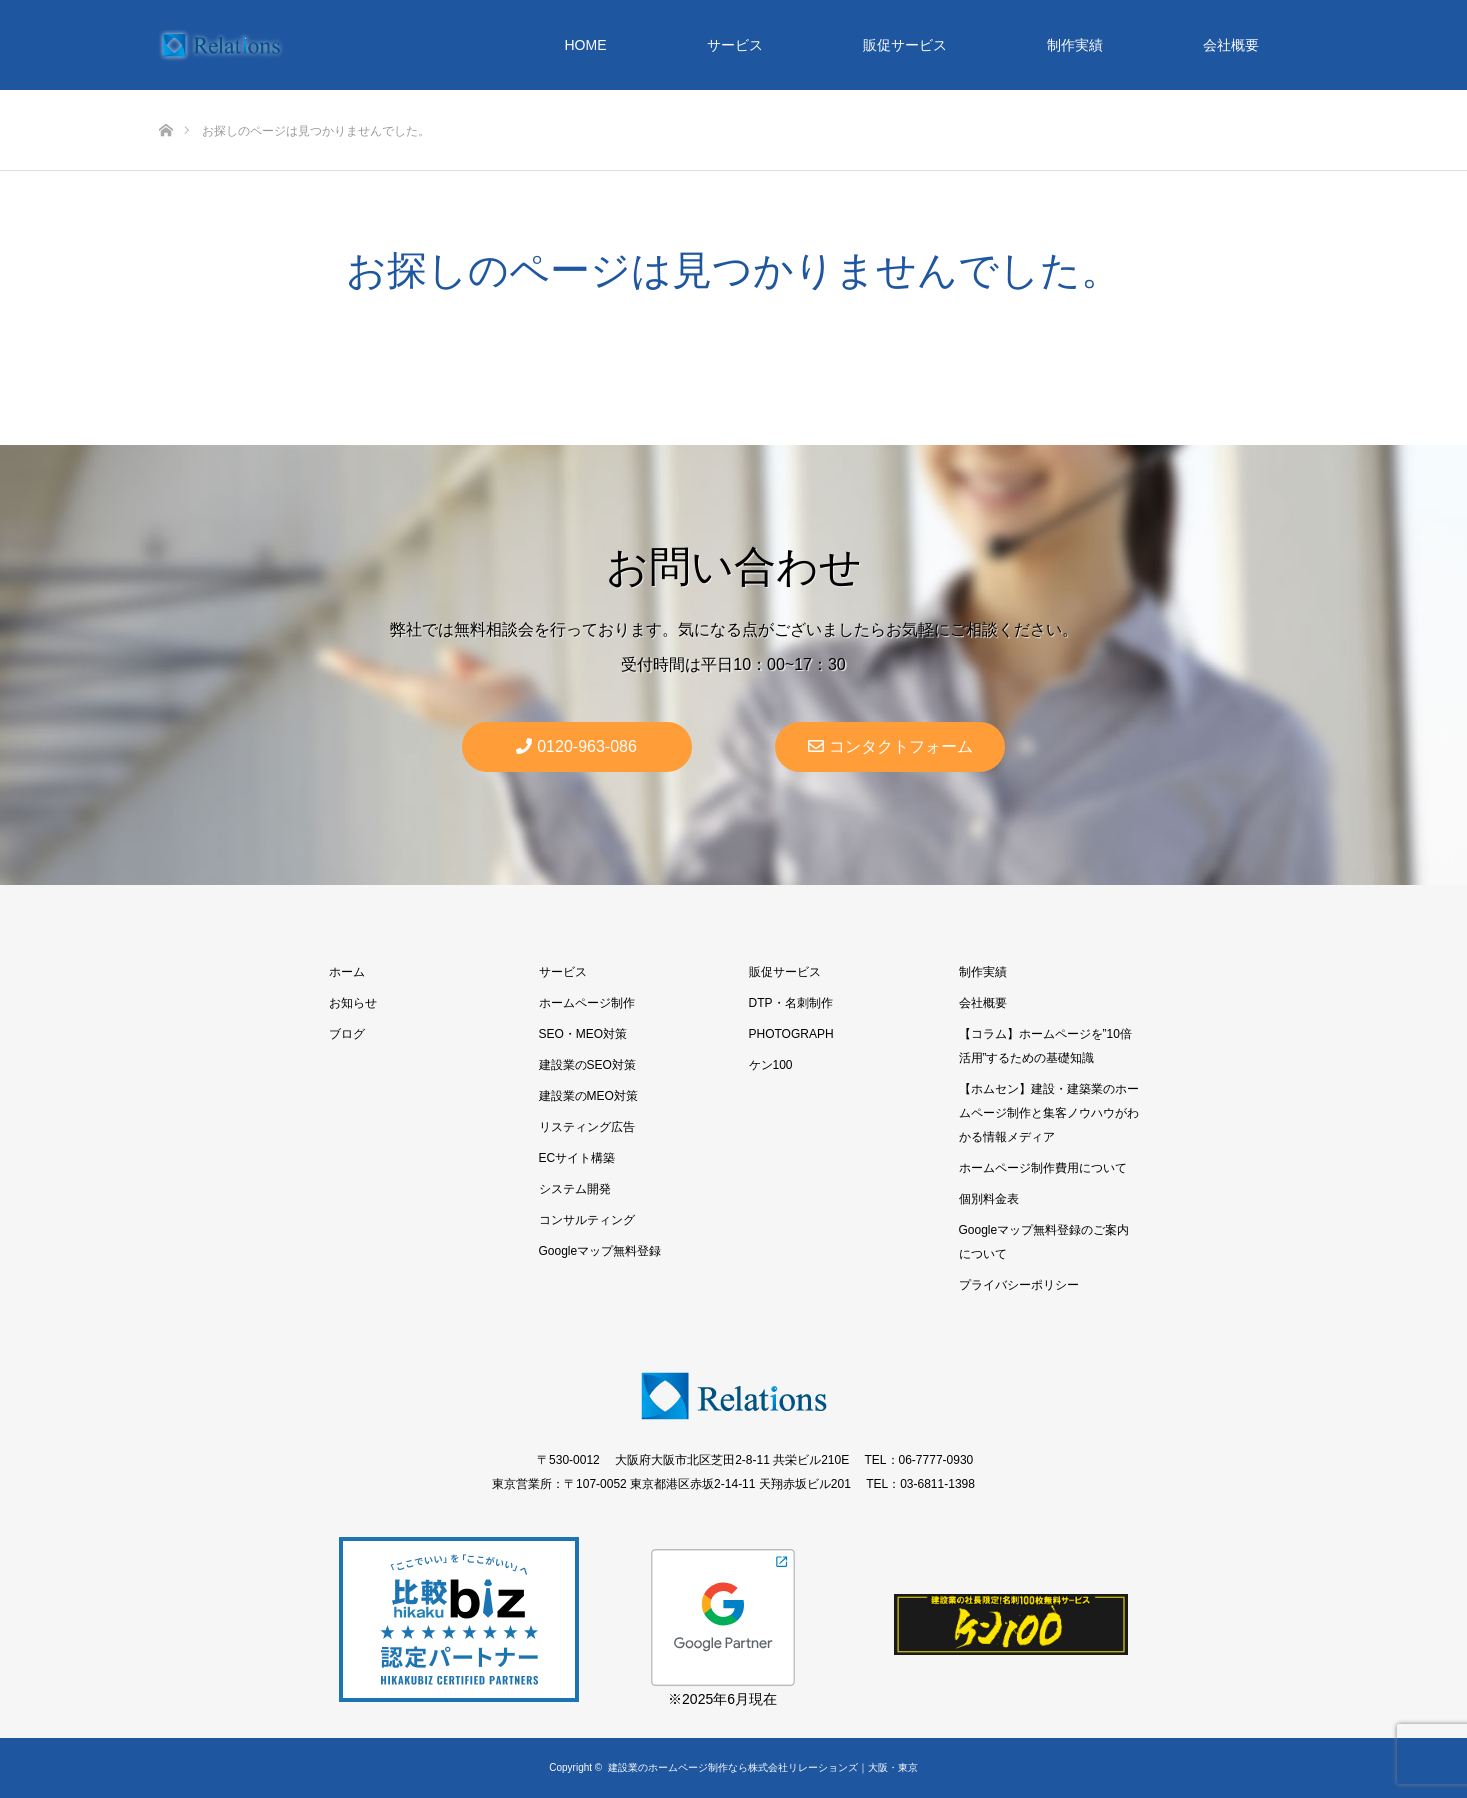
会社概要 (1231, 45)
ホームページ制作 (587, 1003)
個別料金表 (989, 1199)
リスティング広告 (587, 1127)
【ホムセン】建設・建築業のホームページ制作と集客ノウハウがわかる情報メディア (1049, 1113)
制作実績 (1075, 45)
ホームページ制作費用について (1043, 1168)
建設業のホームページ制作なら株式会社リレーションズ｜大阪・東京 (763, 1767)
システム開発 (575, 1189)
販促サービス (905, 45)
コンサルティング (587, 1220)
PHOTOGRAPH (791, 1034)
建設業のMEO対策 (588, 1096)
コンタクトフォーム (890, 746)
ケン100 (771, 1065)
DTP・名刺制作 (791, 1003)
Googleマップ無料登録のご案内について (1044, 1242)
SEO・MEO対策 (583, 1034)
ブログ (347, 1034)
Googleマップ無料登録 (600, 1251)
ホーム (347, 972)
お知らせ (353, 1003)
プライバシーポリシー (1019, 1285)
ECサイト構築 (577, 1158)
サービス (735, 45)
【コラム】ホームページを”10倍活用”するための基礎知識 (1045, 1046)
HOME (586, 45)
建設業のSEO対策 (587, 1065)
